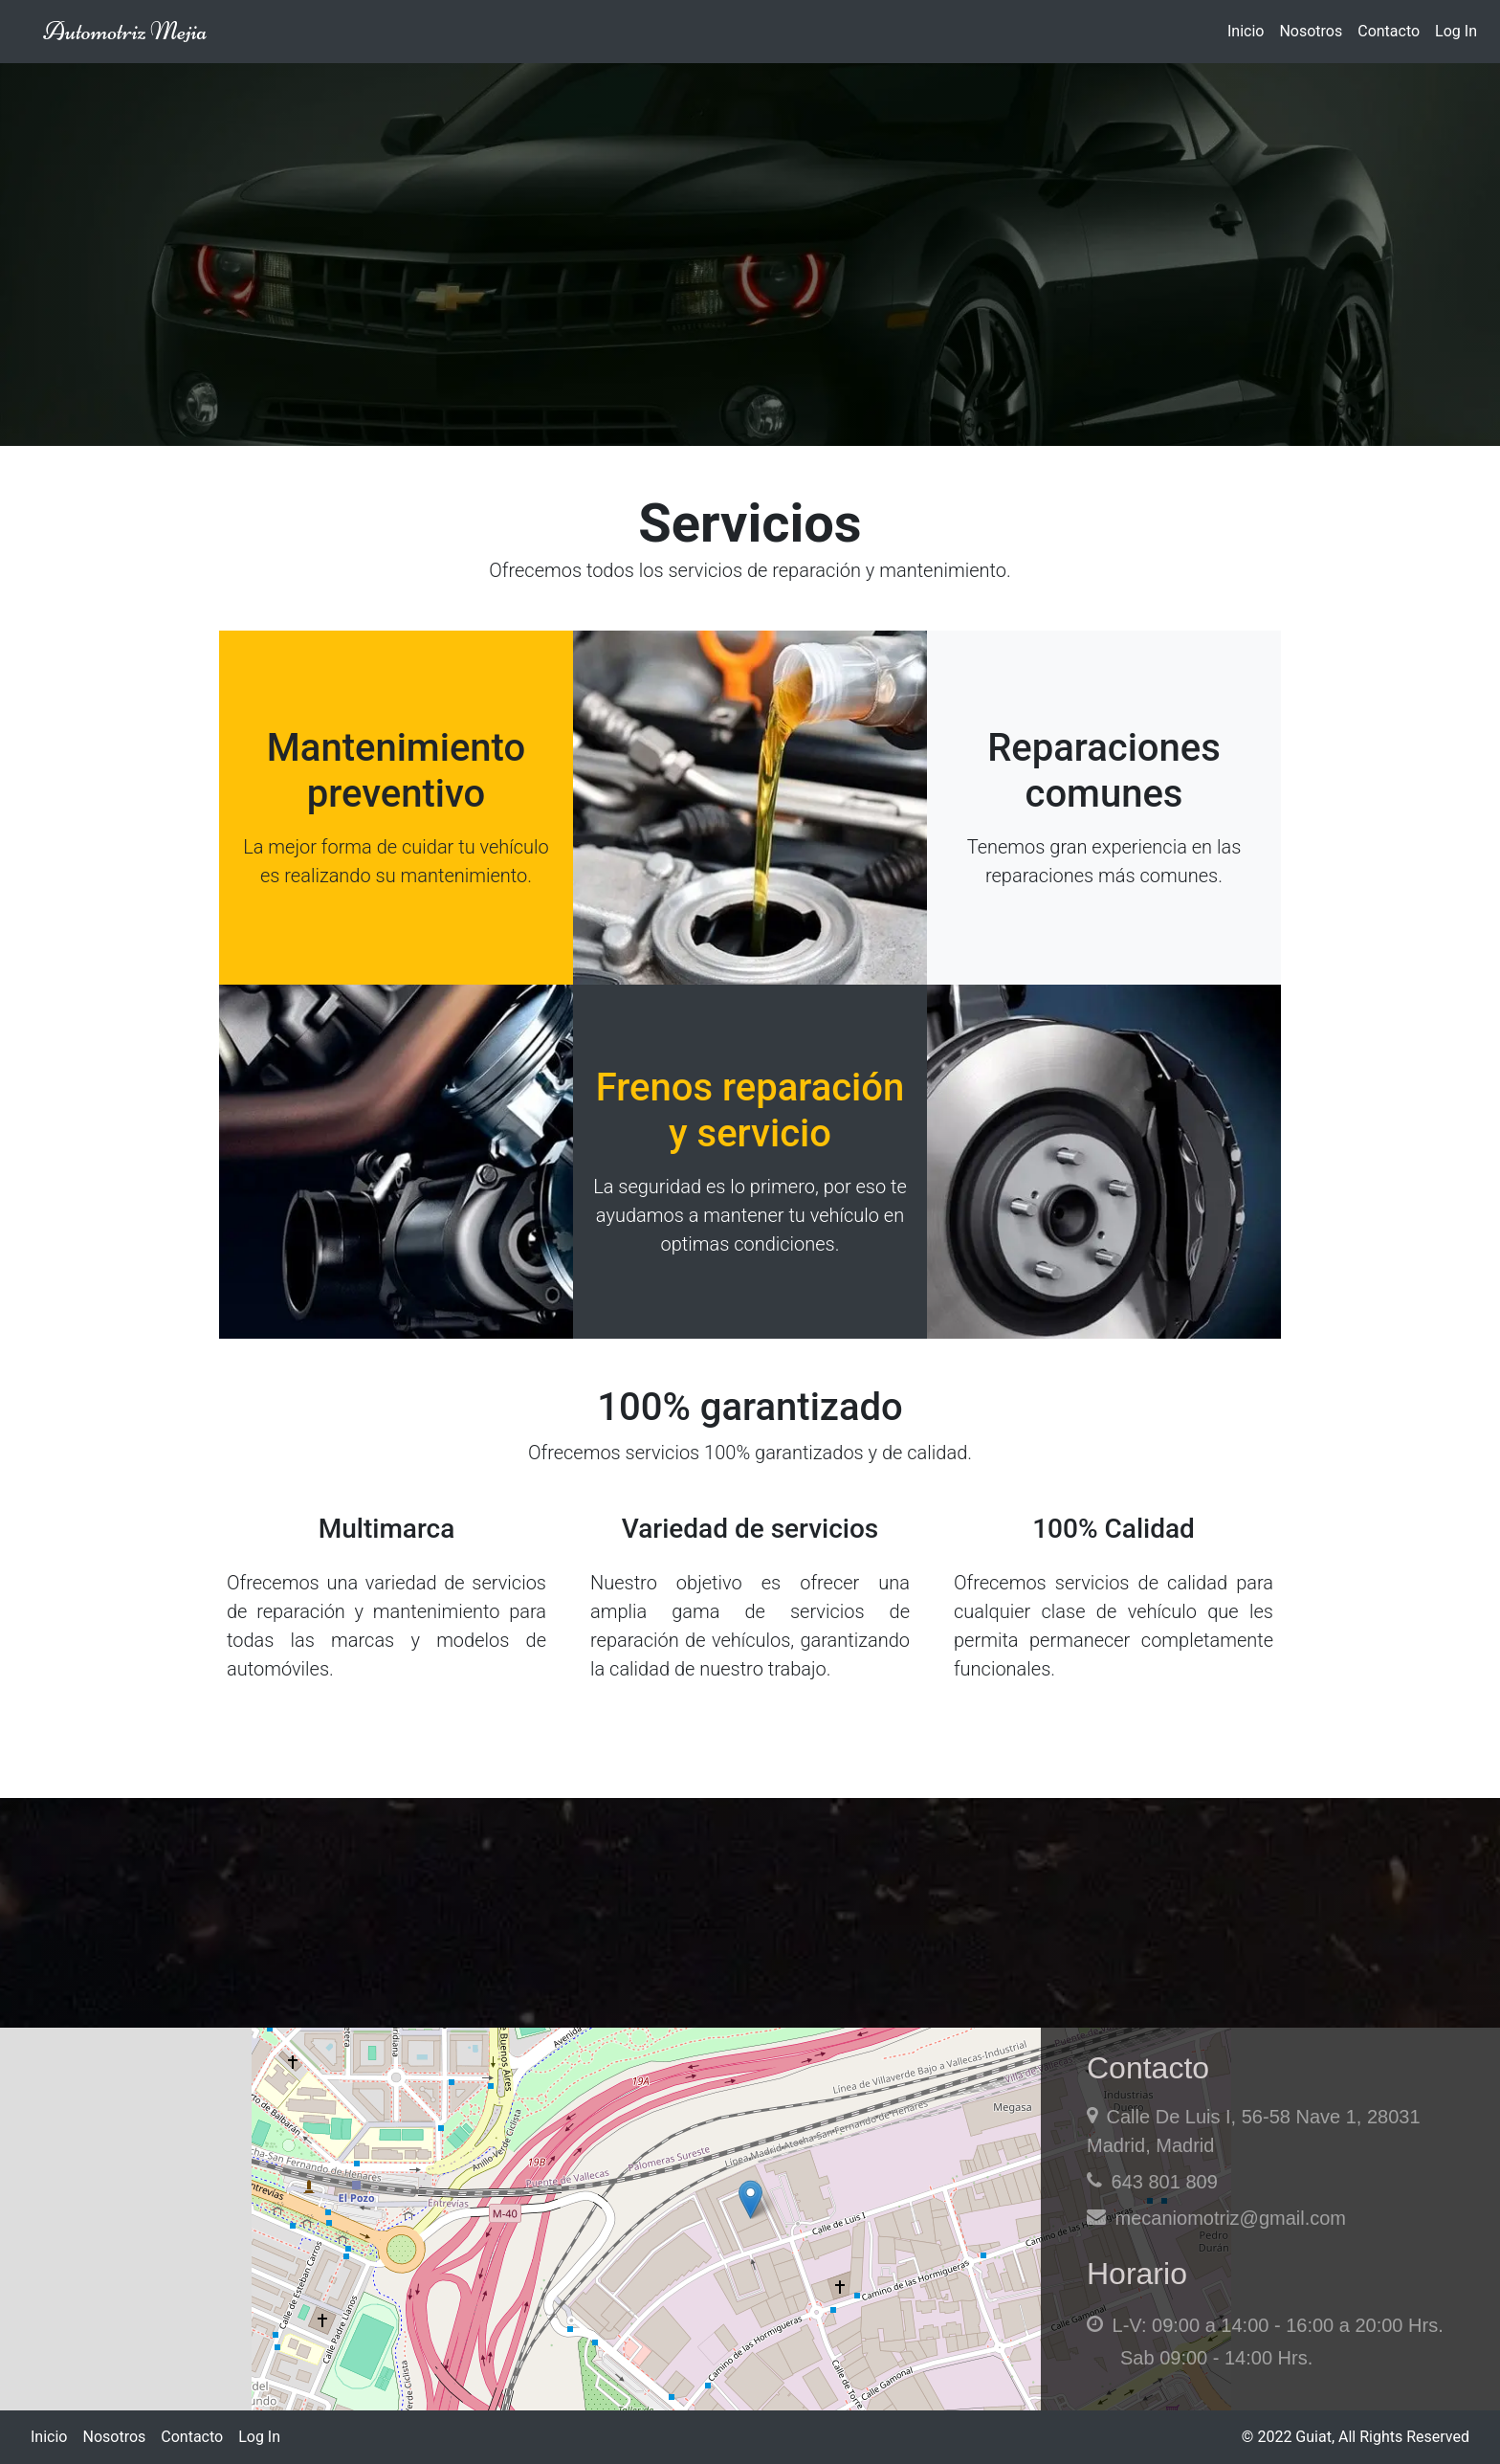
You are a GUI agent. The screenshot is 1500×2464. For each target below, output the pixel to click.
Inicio (1245, 31)
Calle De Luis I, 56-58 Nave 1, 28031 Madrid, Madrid (1254, 2130)
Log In (1456, 31)
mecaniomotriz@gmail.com (1216, 2218)
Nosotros (1310, 31)
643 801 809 (1152, 2181)
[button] (750, 2199)
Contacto (1388, 31)
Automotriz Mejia (125, 31)
